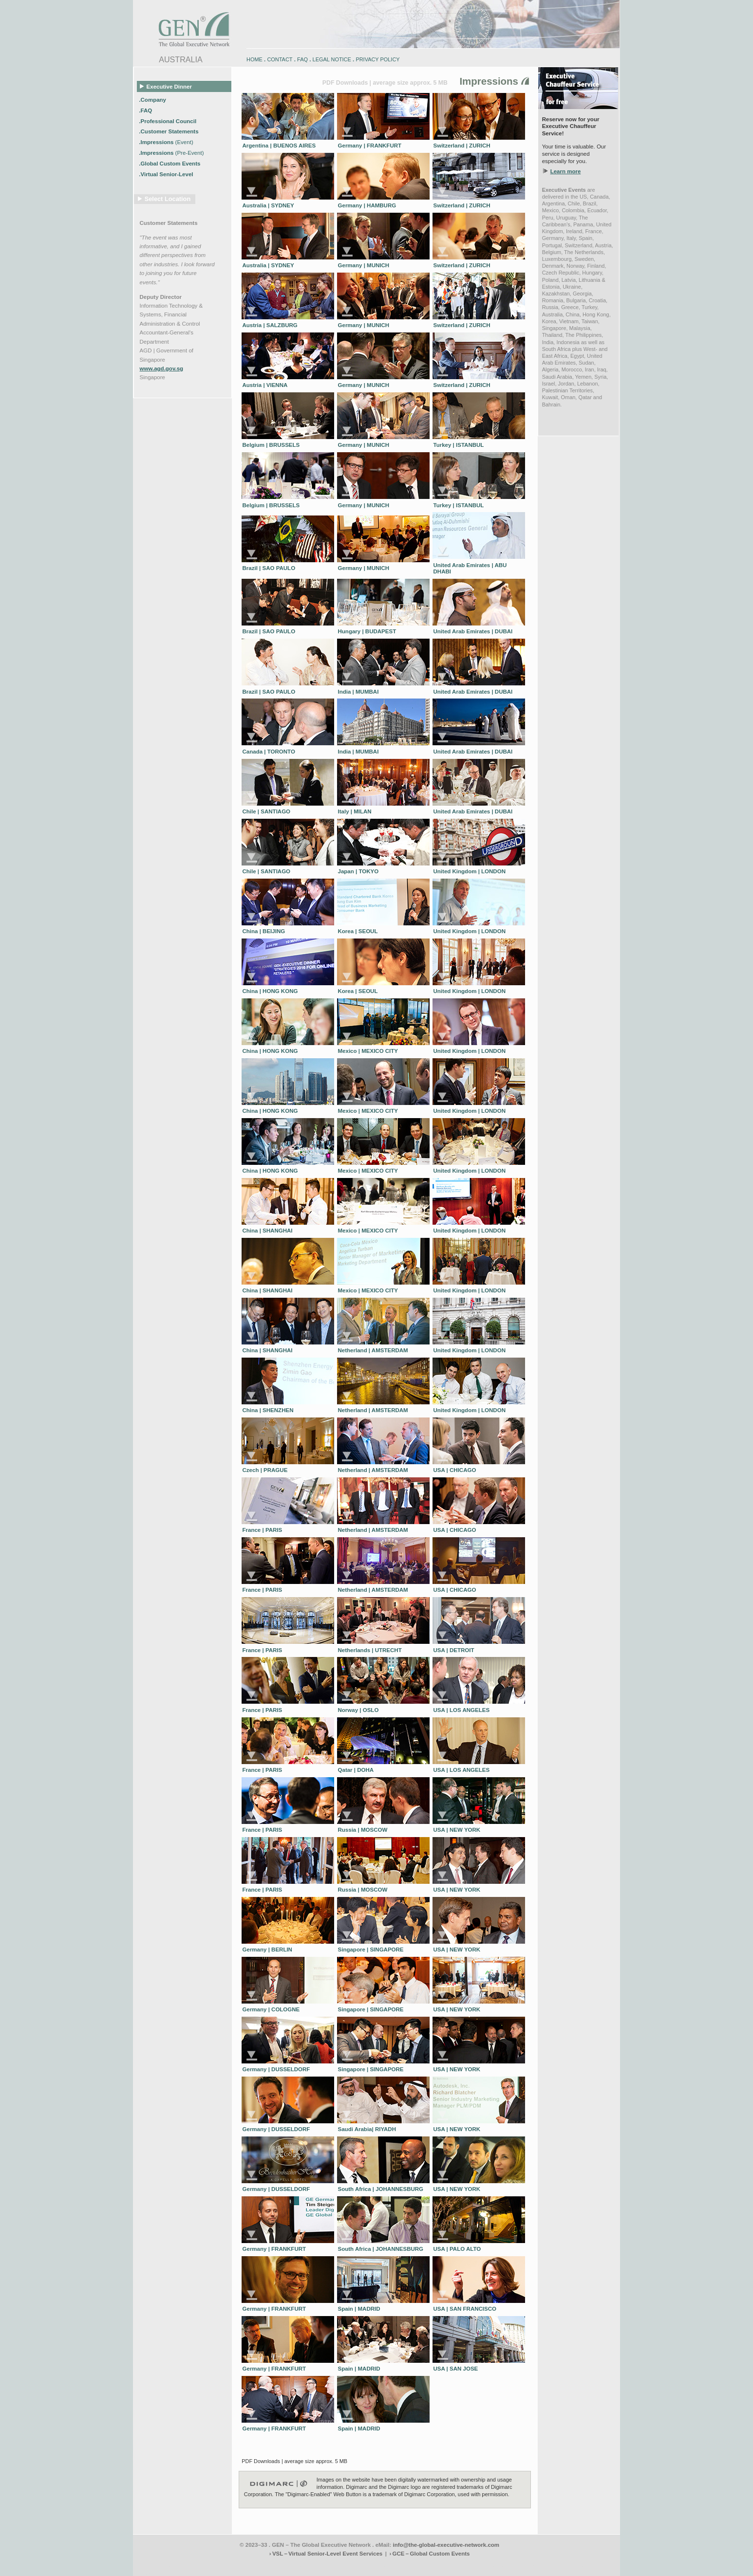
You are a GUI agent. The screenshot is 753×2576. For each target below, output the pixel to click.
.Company (153, 99)
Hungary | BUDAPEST (367, 631)
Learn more (565, 171)
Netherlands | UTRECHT (370, 1650)
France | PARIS (262, 1530)
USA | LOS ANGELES (461, 1710)
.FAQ (146, 110)
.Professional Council (168, 121)
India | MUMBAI (358, 692)
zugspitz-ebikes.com (575, 2565)
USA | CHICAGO (454, 1470)
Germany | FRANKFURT (370, 145)
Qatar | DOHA (356, 1770)
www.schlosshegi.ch (201, 2573)
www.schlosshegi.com (156, 2573)
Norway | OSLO (358, 1710)
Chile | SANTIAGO (267, 811)
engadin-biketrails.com (337, 2565)
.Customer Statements (169, 131)
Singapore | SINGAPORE (371, 1949)
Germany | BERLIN (267, 1949)
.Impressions (166, 142)
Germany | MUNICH (364, 265)
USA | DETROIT (453, 1650)
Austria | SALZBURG (270, 325)
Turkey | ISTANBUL (458, 445)
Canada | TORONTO (269, 751)
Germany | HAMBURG (367, 205)
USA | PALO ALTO (457, 2249)
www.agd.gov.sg (162, 368)
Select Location (168, 198)
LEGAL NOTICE (332, 59)
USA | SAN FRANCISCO (464, 2309)
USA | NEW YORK (457, 1830)
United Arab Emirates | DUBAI (473, 631)
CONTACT (279, 59)
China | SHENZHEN (268, 1410)
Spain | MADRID (359, 2309)
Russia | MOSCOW (363, 1830)
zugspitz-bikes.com (449, 2565)
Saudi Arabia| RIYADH (367, 2129)
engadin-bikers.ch (409, 2565)
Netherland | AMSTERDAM (373, 1350)
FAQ (302, 59)
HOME (254, 59)
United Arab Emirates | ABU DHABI (470, 568)
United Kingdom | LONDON (469, 871)
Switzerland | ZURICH (461, 145)
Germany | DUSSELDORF (276, 2069)
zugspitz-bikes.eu (489, 2565)
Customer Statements (169, 223)
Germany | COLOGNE (271, 2009)
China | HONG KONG (270, 991)
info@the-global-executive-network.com (446, 2545)
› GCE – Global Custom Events (429, 2554)
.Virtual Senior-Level (166, 174)
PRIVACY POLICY (377, 59)
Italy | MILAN (355, 811)
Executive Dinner (166, 86)
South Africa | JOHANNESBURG (381, 2189)
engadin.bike (375, 2565)
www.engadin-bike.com (157, 2565)
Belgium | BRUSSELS (271, 445)
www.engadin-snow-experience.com (274, 2565)
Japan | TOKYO (358, 871)
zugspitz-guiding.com (530, 2565)
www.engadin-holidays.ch (209, 2565)
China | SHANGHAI (268, 1230)
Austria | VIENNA (265, 385)
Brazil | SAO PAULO (269, 568)
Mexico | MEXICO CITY (368, 1051)
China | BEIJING (264, 931)
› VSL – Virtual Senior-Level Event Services (325, 2554)
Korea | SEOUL (358, 931)
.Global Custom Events (170, 163)
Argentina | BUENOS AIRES (279, 145)
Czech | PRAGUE (265, 1470)
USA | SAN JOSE (455, 2369)
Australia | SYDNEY (268, 205)
